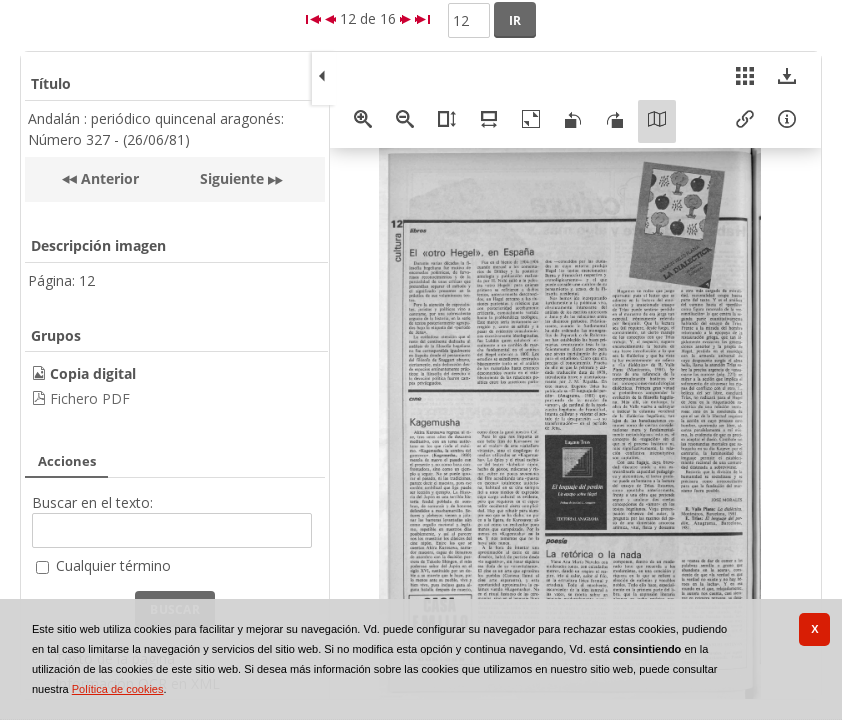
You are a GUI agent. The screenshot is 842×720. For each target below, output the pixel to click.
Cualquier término (113, 565)
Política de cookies (118, 689)
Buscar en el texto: (92, 502)
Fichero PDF (90, 398)
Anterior (108, 178)
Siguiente (232, 178)
